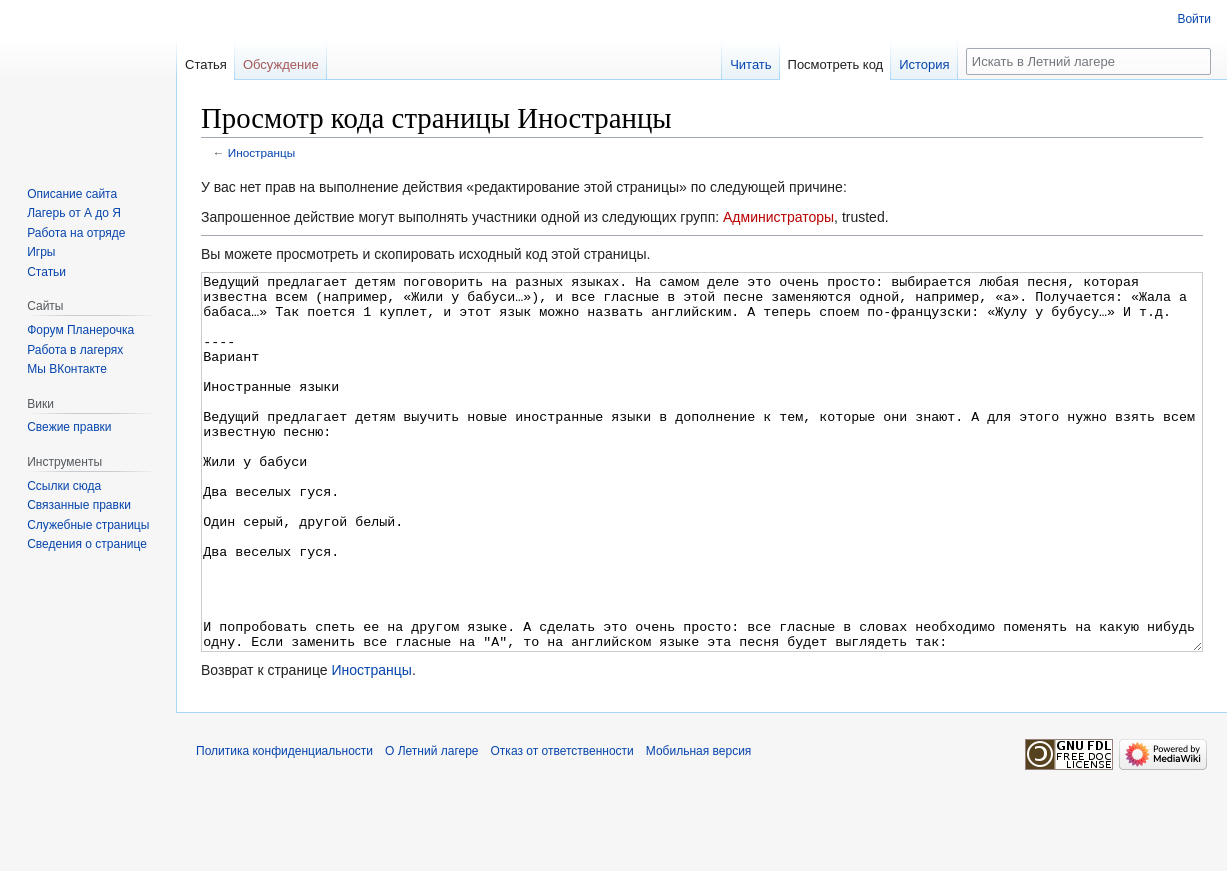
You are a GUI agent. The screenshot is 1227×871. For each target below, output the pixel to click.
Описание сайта (72, 194)
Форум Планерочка (80, 330)
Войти (1194, 19)
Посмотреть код (836, 64)
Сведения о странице (87, 544)
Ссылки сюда (64, 486)
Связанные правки (79, 505)
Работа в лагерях (75, 350)
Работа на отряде (76, 233)
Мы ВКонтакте (67, 369)
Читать (750, 64)
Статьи (46, 272)
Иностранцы (261, 152)
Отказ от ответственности (562, 826)
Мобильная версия (699, 826)
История (924, 64)
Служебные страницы (88, 525)
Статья (206, 64)
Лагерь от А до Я (74, 213)
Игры (41, 252)
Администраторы (778, 217)
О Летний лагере (432, 826)
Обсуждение (281, 64)
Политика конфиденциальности (284, 826)
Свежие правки (69, 427)
